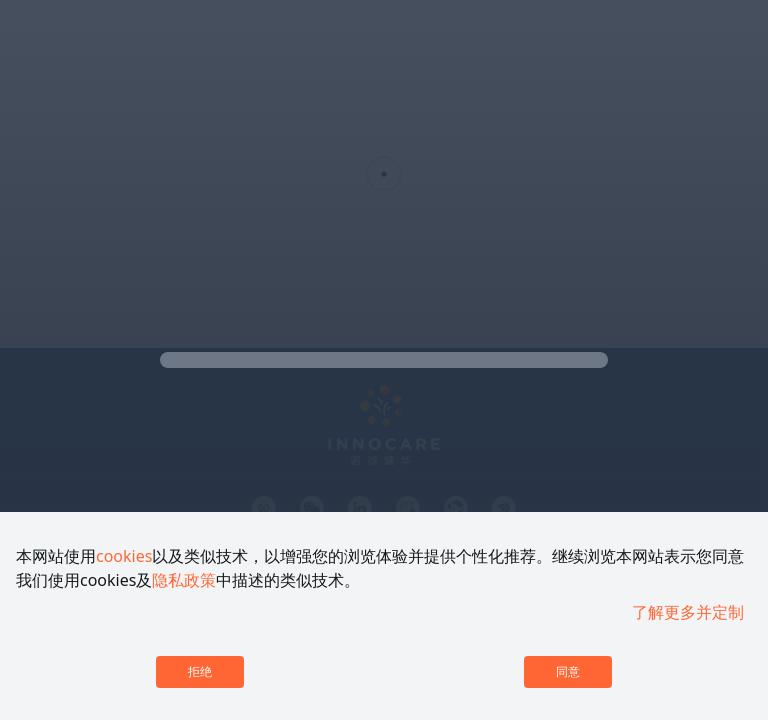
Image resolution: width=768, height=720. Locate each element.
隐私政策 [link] (184, 580)
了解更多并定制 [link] (688, 612)
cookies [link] (124, 556)
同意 (568, 671)
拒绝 (200, 671)
